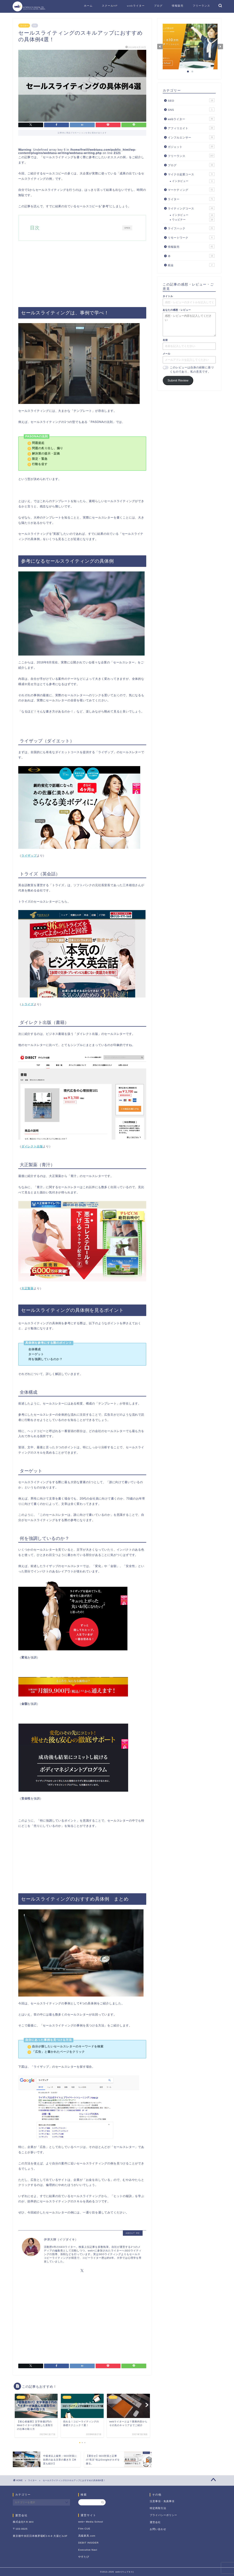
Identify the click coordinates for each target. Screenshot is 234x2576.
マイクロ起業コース (191, 174)
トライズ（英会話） (174, 418)
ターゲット (170, 443)
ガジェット (191, 146)
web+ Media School (90, 2521)
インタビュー (193, 181)
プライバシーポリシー (163, 2515)
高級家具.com (86, 2535)
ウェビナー (193, 219)
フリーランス (201, 5)
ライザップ (29, 855)
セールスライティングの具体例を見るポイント (189, 434)
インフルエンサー (191, 137)
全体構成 (168, 439)
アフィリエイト (191, 128)
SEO (191, 100)
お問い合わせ (158, 2529)
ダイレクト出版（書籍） (177, 422)
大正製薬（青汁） (173, 426)
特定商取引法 (158, 2508)
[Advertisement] (82, 273)
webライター (136, 5)
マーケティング (191, 189)
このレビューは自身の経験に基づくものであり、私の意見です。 (192, 369)
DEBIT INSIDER (88, 2542)
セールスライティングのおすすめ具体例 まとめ (191, 455)
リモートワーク (191, 237)
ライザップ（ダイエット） (178, 414)
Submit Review (178, 380)
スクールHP (110, 5)
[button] (160, 46)
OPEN (127, 228)
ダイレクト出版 (32, 1146)
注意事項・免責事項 (162, 2501)
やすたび (83, 2556)
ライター (24, 25)
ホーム (88, 5)
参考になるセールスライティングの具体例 (187, 409)
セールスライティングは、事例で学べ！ (185, 404)
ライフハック (191, 228)
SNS (191, 109)
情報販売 (178, 5)
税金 (191, 265)
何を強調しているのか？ (177, 447)
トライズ (27, 1004)
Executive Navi (87, 2549)
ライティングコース (191, 208)
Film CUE (84, 2528)
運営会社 (155, 2522)
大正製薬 (27, 1288)
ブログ (158, 5)
